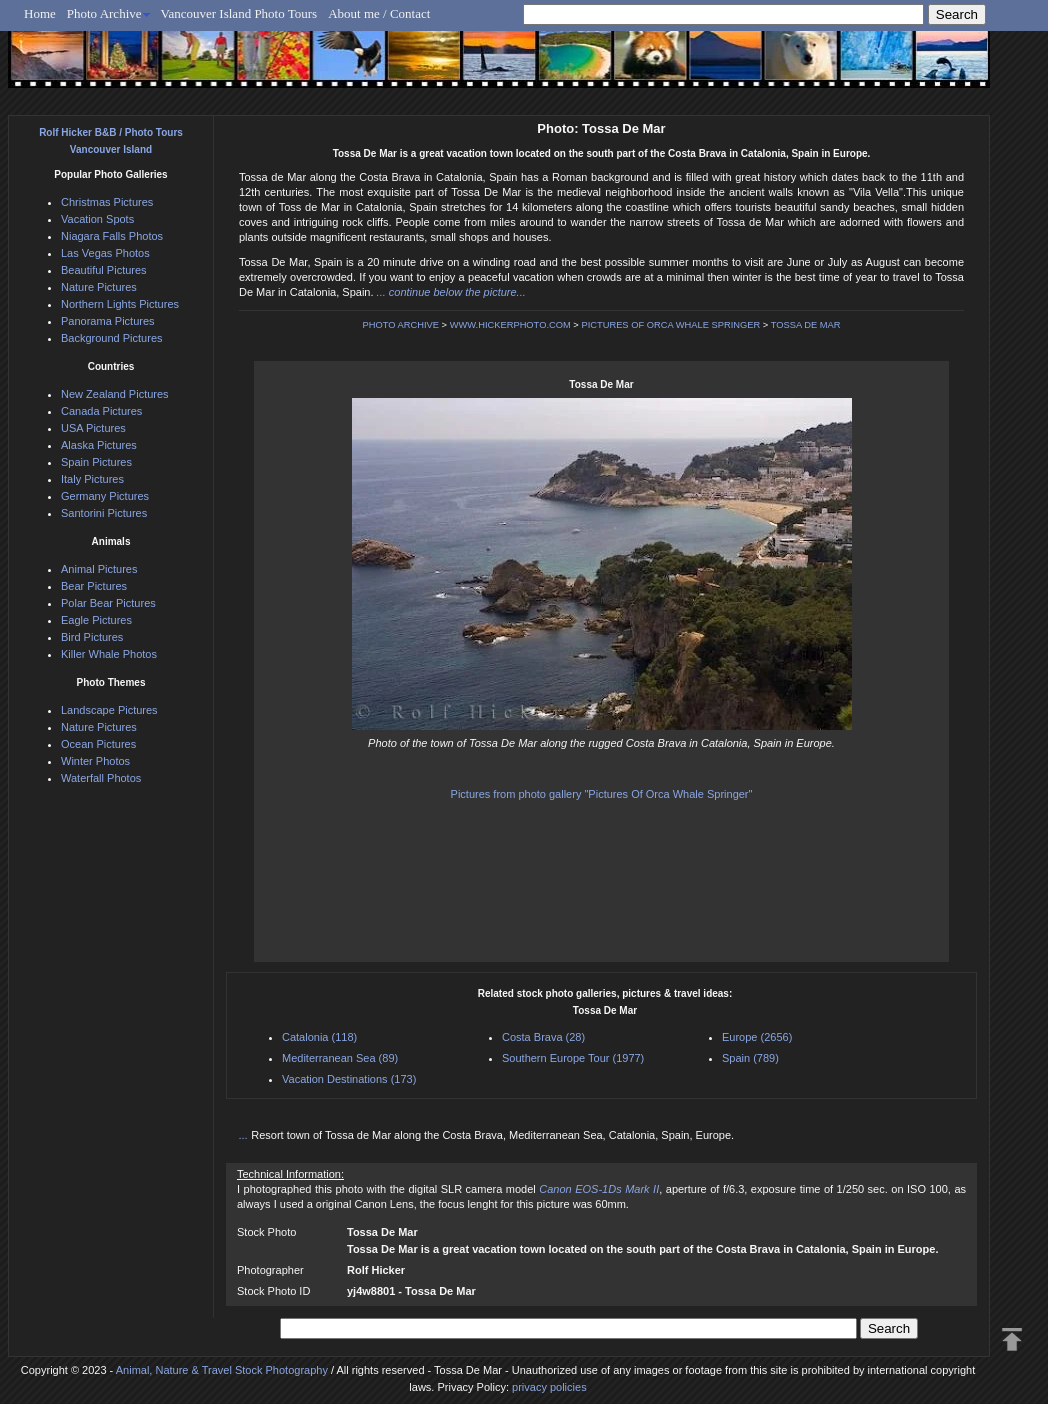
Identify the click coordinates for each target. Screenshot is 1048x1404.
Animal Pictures (99, 569)
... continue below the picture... (451, 292)
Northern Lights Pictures (120, 304)
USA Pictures (93, 428)
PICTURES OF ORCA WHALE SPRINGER (670, 325)
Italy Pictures (92, 479)
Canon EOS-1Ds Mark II (599, 1189)
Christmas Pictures (107, 202)
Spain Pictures (96, 462)
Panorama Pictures (108, 321)
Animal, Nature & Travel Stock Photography (222, 1370)
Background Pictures (112, 338)
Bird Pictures (92, 637)
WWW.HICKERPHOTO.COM (510, 325)
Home (40, 13)
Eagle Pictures (96, 620)
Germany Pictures (105, 496)
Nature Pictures (99, 287)
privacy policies (549, 1387)
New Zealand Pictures (115, 394)
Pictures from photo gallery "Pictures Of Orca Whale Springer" (602, 794)
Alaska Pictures (99, 445)
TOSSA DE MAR (806, 325)
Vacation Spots (97, 219)
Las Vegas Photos (105, 253)
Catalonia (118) (319, 1037)
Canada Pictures (101, 411)
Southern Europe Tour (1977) (573, 1058)
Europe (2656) (757, 1037)
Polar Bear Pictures (108, 603)
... (245, 1135)
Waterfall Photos (101, 778)
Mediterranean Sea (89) (340, 1058)
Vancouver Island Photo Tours (239, 13)
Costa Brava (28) (543, 1037)
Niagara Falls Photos (112, 236)
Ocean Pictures (98, 744)
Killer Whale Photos (109, 654)
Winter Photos (95, 761)
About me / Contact (379, 13)
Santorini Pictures (104, 513)
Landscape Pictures (109, 710)
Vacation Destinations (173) (349, 1079)
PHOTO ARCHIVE (400, 325)
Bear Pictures (94, 586)
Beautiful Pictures (104, 270)
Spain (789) (750, 1058)
